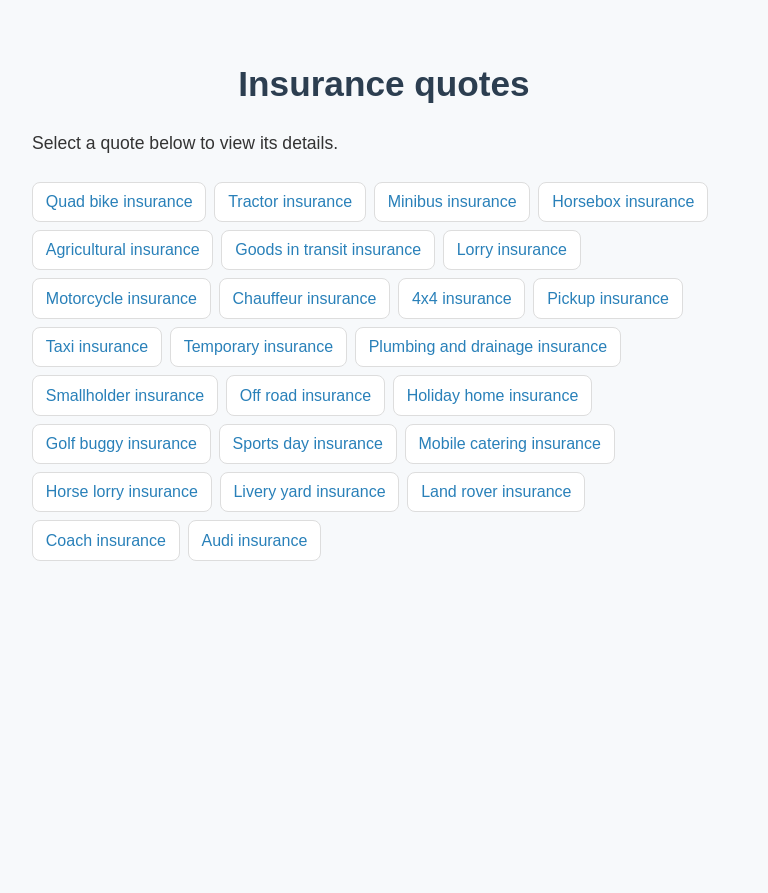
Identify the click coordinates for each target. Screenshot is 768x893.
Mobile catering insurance (510, 443)
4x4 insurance (462, 298)
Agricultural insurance (123, 249)
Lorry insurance (512, 249)
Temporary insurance (258, 346)
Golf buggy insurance (121, 443)
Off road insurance (305, 395)
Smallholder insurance (125, 395)
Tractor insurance (290, 201)
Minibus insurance (452, 201)
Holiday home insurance (493, 395)
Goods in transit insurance (328, 249)
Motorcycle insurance (121, 298)
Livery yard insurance (309, 491)
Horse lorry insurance (122, 491)
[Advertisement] (384, 711)
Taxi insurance (97, 346)
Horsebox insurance (623, 201)
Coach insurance (106, 540)
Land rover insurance (496, 491)
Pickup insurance (608, 298)
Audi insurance (254, 540)
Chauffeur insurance (305, 298)
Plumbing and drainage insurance (488, 346)
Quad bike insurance (119, 201)
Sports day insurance (308, 443)
